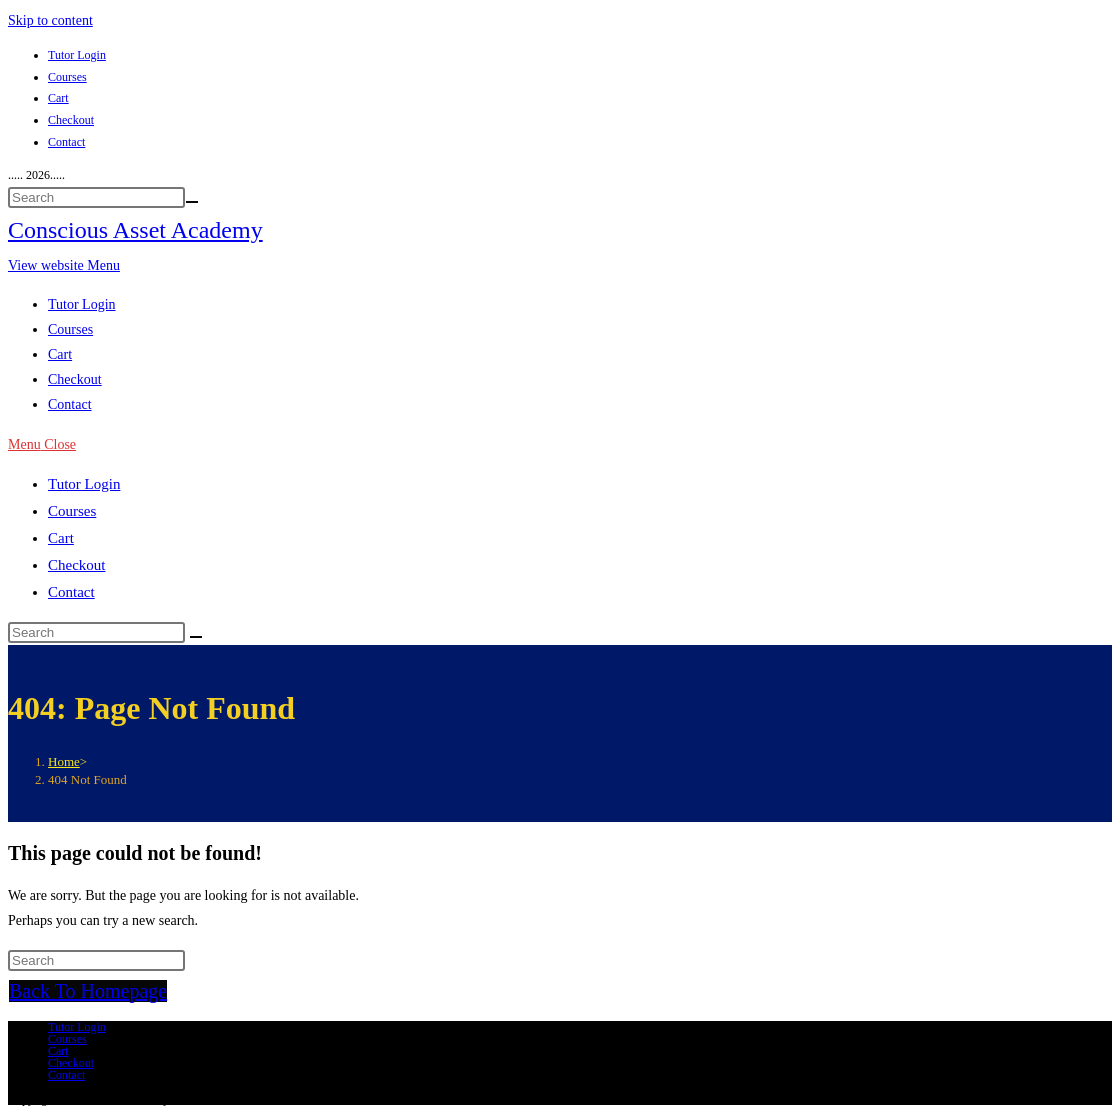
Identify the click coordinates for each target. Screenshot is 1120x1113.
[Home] (64, 761)
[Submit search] (196, 637)
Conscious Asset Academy (135, 230)
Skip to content (50, 20)
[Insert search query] (96, 197)
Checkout (71, 120)
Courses (67, 77)
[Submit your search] (192, 202)
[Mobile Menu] (42, 444)
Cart (58, 98)
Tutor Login (77, 55)
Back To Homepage (88, 991)
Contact (66, 142)
